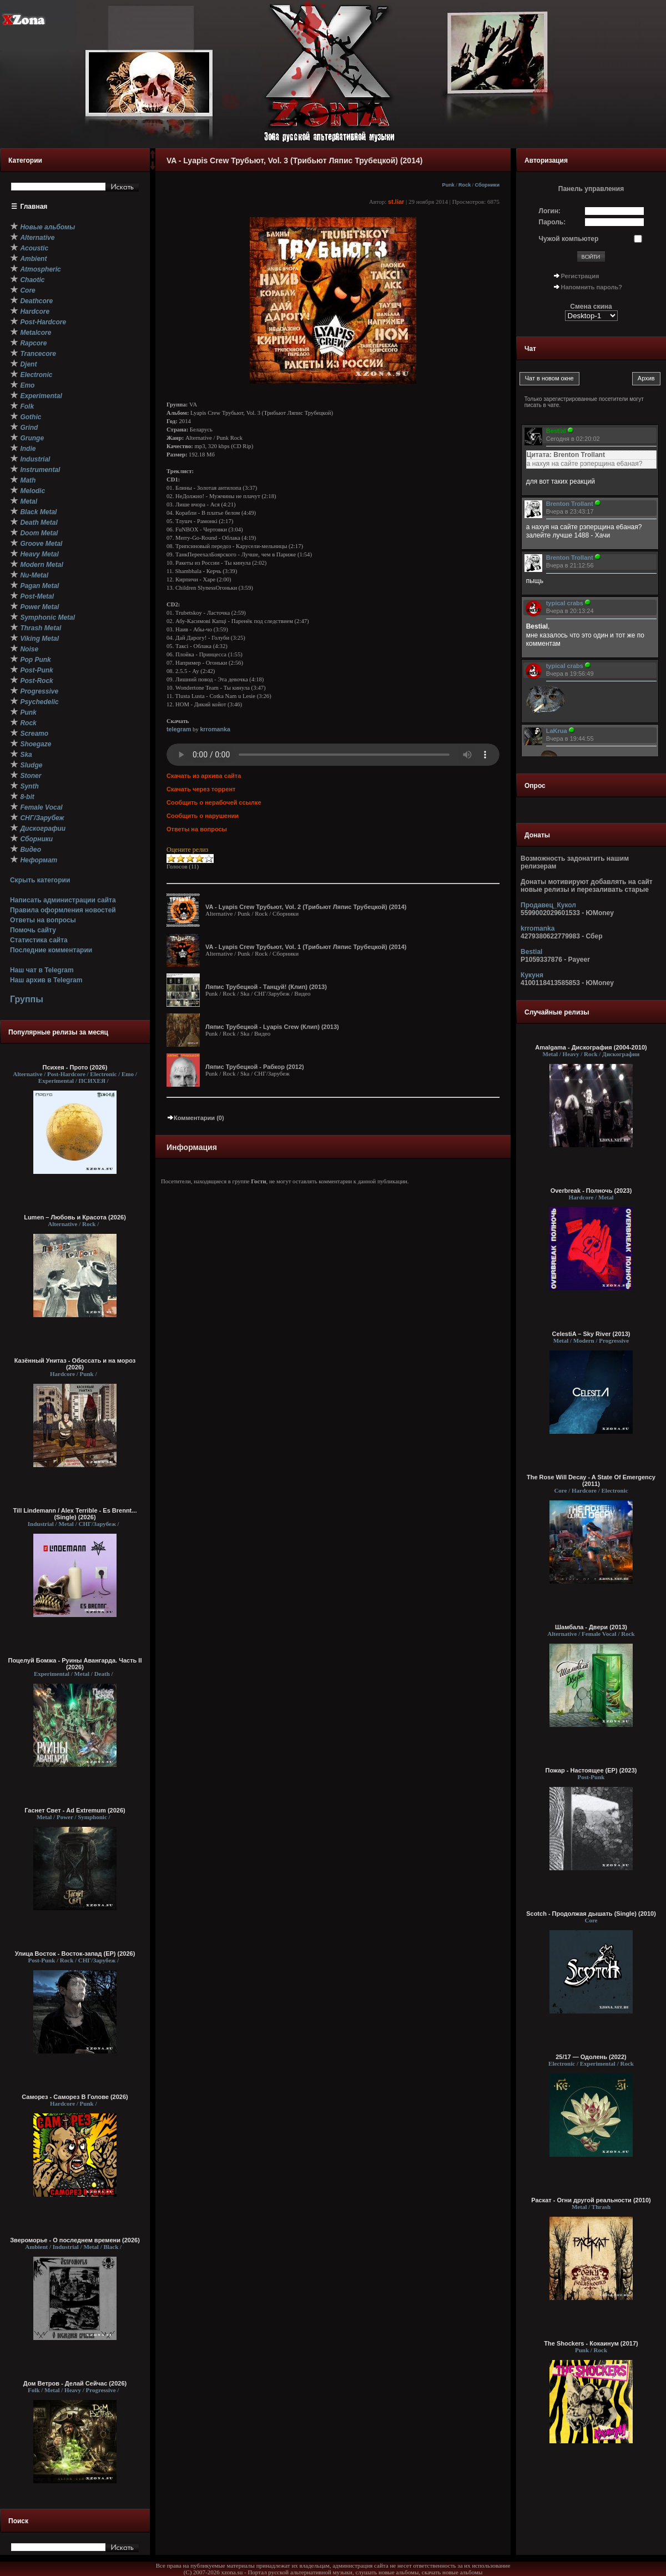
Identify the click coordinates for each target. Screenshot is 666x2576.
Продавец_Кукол (548, 905)
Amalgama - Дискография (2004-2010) (591, 1047)
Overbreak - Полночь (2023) (591, 1190)
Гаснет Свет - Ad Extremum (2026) (74, 1810)
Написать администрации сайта (63, 900)
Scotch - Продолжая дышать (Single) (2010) (591, 1913)
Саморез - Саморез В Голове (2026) (75, 2096)
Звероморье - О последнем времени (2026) (75, 2240)
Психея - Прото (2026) (75, 1067)
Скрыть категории (40, 880)
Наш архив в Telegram (46, 980)
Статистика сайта (39, 940)
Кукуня (532, 975)
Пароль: (552, 222)
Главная (34, 206)
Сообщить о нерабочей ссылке (214, 802)
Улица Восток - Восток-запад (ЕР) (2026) (75, 1953)
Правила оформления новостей (63, 910)
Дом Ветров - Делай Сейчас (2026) (75, 2383)
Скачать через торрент (201, 789)
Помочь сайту (33, 930)
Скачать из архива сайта (204, 775)
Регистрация (580, 276)
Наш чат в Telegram (42, 970)
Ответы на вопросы (43, 920)
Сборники (487, 185)
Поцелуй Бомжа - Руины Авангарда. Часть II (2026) (75, 1663)
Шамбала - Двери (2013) (591, 1627)
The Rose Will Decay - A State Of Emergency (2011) (591, 1480)
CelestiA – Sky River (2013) (591, 1333)
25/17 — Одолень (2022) (591, 2056)
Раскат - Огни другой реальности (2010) (591, 2200)
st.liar (396, 201)
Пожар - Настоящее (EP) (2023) (591, 1770)
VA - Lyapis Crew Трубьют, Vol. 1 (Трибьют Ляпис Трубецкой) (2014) (306, 946)
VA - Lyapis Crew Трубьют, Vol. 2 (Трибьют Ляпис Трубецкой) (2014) (306, 906)
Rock (464, 185)
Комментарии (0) (195, 1117)
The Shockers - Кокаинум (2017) (591, 2343)
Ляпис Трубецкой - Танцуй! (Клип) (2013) (266, 986)
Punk (448, 185)
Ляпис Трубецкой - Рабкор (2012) (254, 1066)
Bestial (531, 952)
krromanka (215, 729)
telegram (179, 729)
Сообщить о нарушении (203, 815)
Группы (26, 999)
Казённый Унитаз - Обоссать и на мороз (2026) (75, 1363)
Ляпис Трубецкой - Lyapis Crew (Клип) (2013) (272, 1026)
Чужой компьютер (569, 239)
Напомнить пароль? (591, 287)
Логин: (550, 211)
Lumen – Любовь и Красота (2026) (75, 1217)
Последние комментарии (51, 950)
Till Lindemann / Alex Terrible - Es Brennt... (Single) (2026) (75, 1513)
